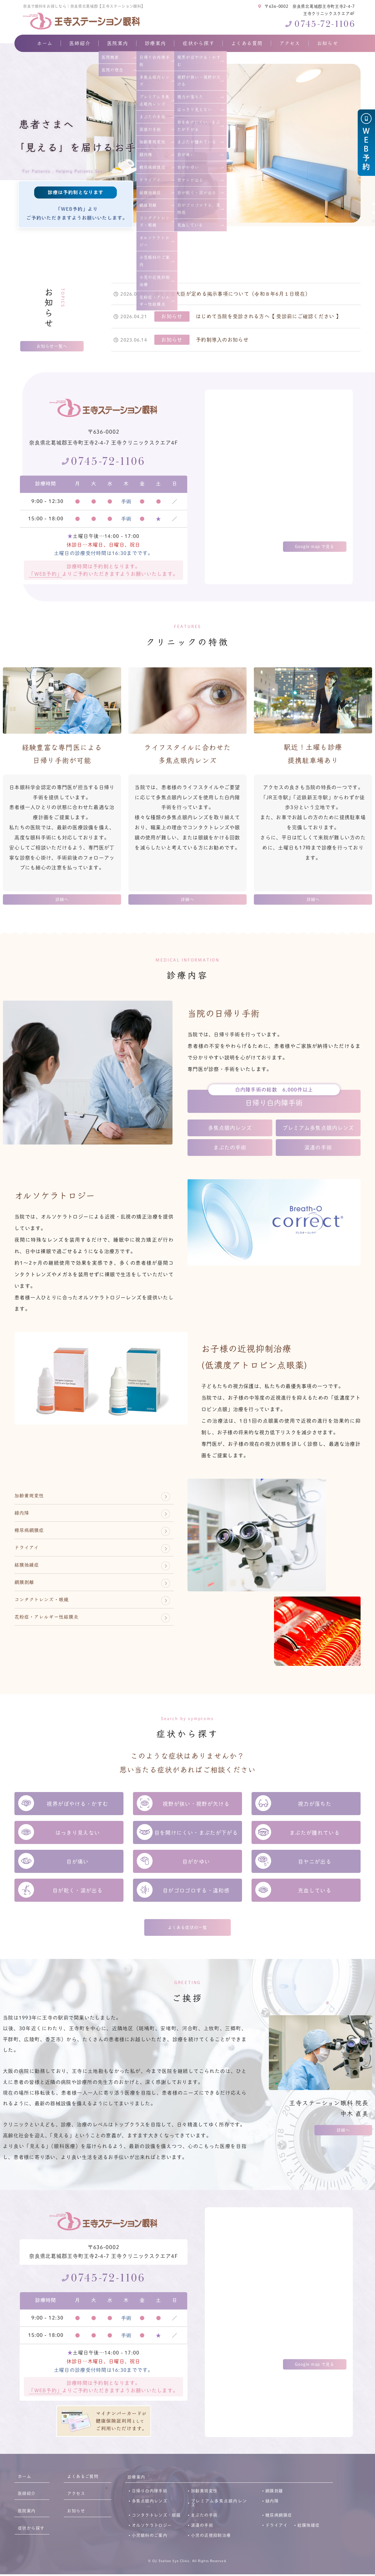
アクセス (290, 43)
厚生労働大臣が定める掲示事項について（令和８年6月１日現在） (232, 293)
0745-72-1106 (325, 24)
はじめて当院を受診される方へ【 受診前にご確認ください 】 (268, 316)
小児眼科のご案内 (149, 2537)
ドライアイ (31, 1558)
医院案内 (117, 43)
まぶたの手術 (230, 1148)
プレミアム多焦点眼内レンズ (318, 1128)
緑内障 (24, 1518)
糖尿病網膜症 (34, 1538)
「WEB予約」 (45, 573)
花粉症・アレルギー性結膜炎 (58, 1639)
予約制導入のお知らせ (222, 339)
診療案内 (155, 43)
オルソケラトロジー (152, 2527)
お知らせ (327, 43)
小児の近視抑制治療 (211, 2537)
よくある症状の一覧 (187, 1928)
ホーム (44, 43)
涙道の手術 (318, 1148)
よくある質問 (247, 43)
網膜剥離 (27, 1599)
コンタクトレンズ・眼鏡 (51, 1619)
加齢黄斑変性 (34, 1498)
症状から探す (198, 43)
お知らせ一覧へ (51, 346)
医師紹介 (79, 43)
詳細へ (62, 899)
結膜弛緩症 (31, 1578)
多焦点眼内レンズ (230, 1128)
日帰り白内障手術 (274, 1103)
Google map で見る (314, 546)
